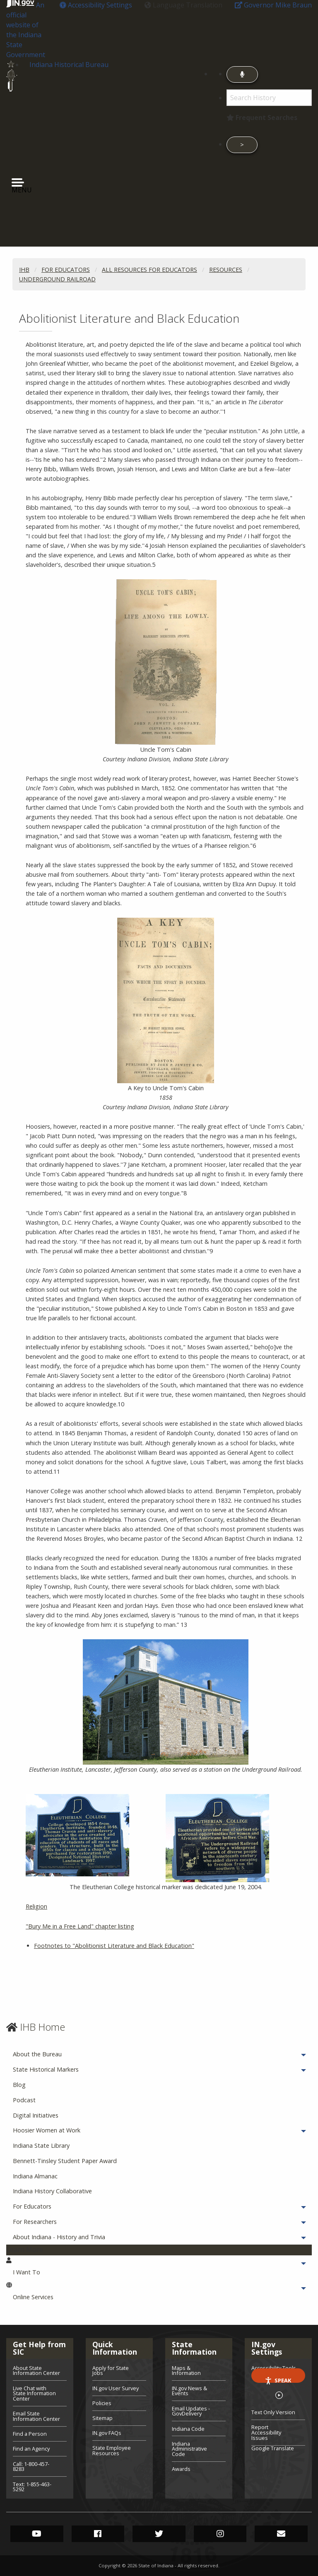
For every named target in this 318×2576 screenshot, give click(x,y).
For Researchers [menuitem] (58, 2222)
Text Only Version (273, 2412)
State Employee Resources (111, 2450)
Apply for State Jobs (110, 2371)
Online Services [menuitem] (56, 2297)
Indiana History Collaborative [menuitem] (52, 2191)
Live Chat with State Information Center (34, 2393)
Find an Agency (31, 2448)
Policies (101, 2403)
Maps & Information (186, 2371)
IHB (24, 269)
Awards (181, 2468)
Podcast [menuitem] (24, 2100)
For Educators (65, 269)
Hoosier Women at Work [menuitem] (69, 2130)
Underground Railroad (57, 279)
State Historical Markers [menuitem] (69, 2069)
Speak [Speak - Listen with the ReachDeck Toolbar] (278, 2380)
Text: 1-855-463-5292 (32, 2486)
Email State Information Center (36, 2416)
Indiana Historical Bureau (68, 64)
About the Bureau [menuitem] (60, 2054)
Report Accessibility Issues (266, 2432)
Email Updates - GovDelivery (191, 2411)
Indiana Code (188, 2428)
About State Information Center (36, 2371)
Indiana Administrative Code (189, 2449)
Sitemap (102, 2418)
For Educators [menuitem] (55, 2206)
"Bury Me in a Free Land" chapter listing (80, 1926)
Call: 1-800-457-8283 (31, 2466)
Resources (225, 269)
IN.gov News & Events (189, 2390)
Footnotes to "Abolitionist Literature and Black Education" (114, 1946)
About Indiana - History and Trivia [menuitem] (82, 2237)
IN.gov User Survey (115, 2388)
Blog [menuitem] (19, 2085)
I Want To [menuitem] (49, 2272)
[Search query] (269, 97)
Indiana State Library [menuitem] (41, 2145)
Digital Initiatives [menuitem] (35, 2115)
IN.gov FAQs (106, 2433)
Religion (36, 1906)
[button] (96, 5)
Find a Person (30, 2433)
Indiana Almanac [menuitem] (35, 2176)
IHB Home (42, 2027)
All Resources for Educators (149, 269)
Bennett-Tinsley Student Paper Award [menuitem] (65, 2161)
